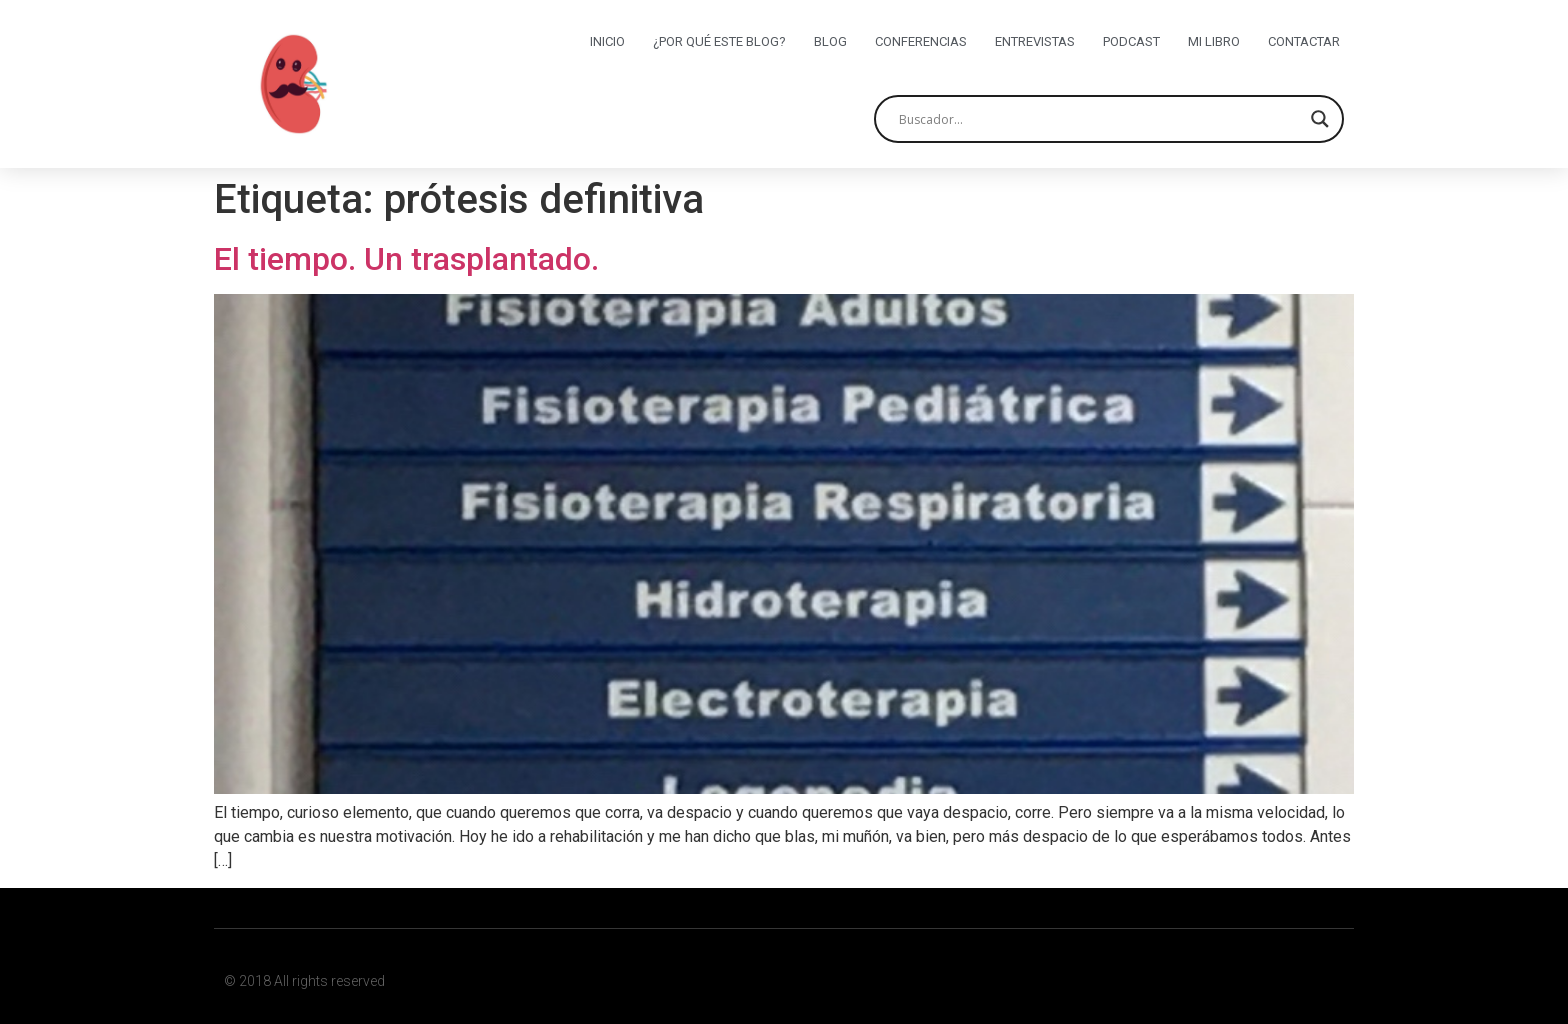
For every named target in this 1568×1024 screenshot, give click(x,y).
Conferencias (921, 41)
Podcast (1131, 41)
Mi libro (1214, 41)
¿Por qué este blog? (719, 41)
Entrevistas (1035, 41)
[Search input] (1100, 119)
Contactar (1304, 41)
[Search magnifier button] (1320, 119)
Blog (830, 41)
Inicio (607, 41)
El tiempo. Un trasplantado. (406, 259)
